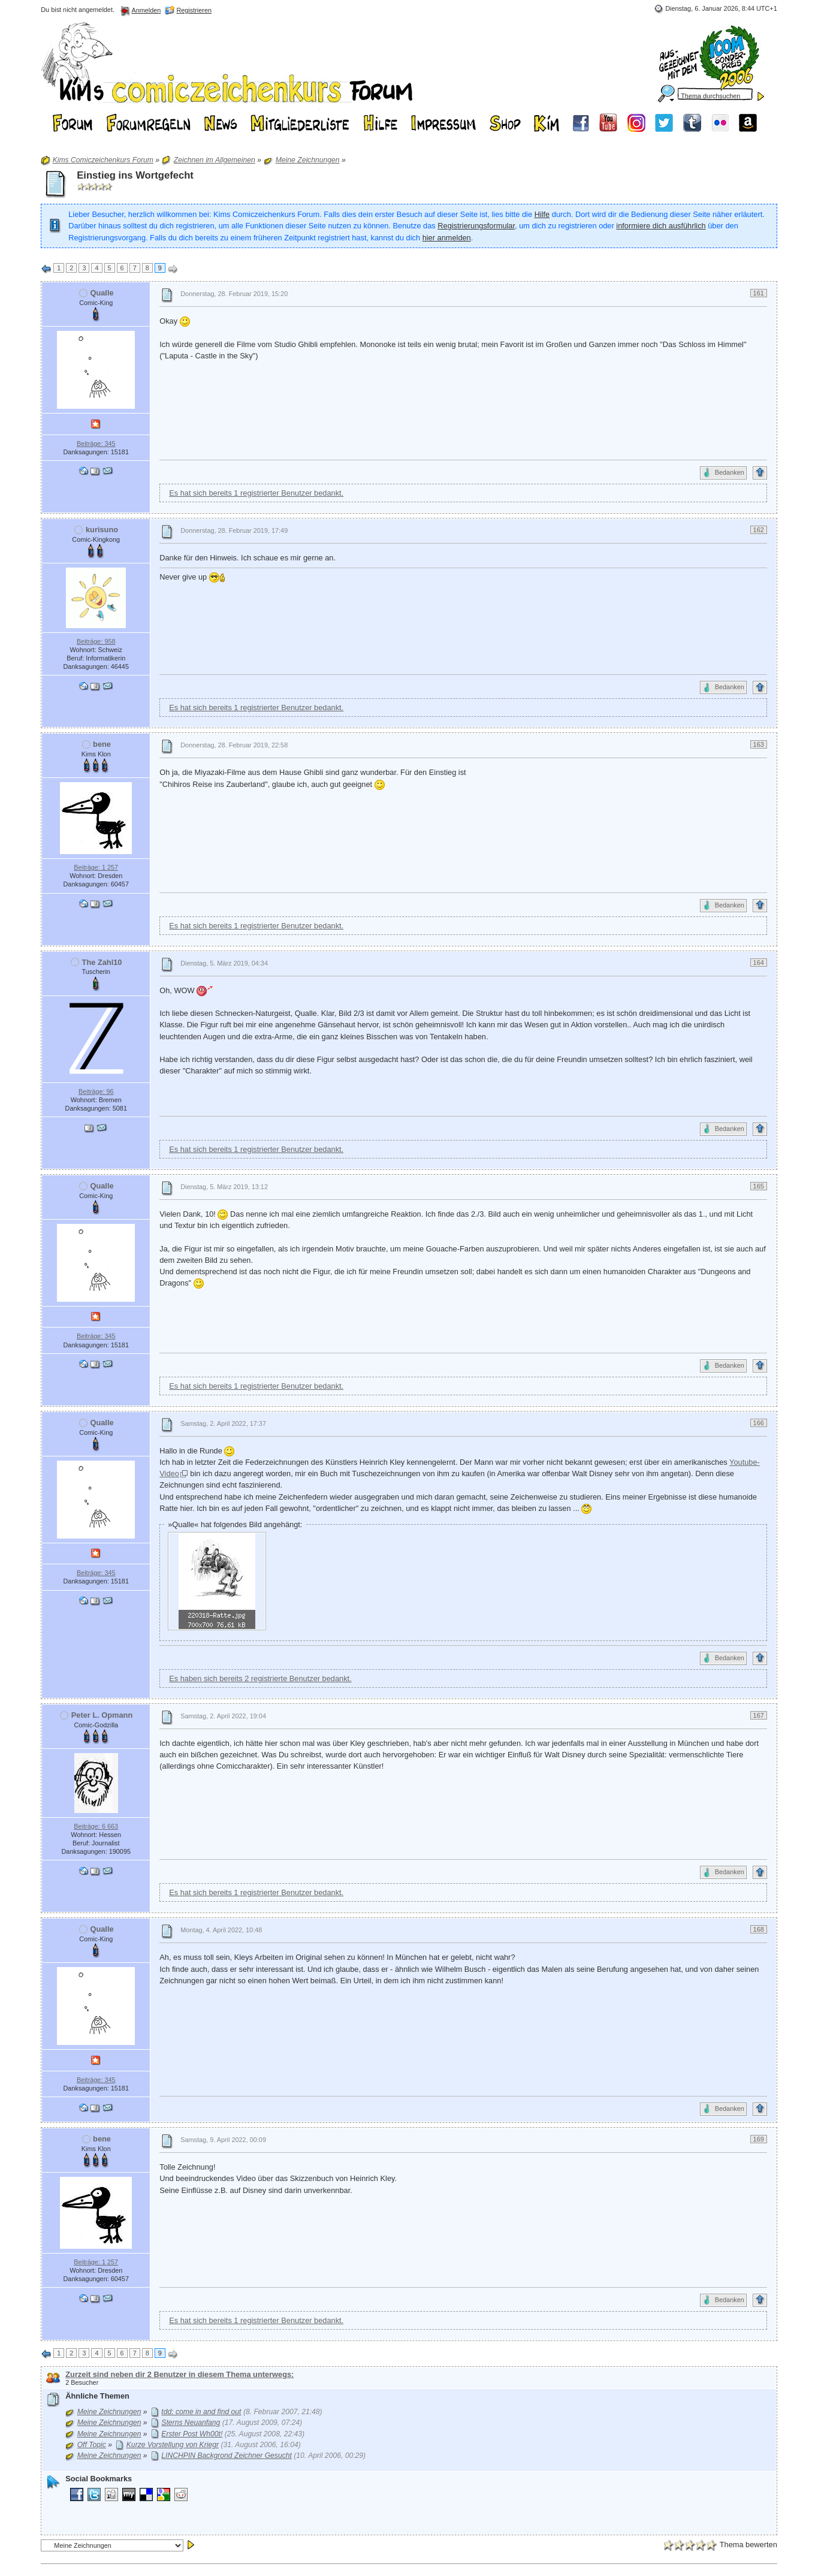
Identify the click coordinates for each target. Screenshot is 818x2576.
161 (758, 293)
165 (758, 1186)
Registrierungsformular (476, 225)
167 (758, 1715)
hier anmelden (446, 237)
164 (758, 962)
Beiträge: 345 (96, 443)
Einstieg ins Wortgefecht (135, 175)
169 (758, 2139)
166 (758, 1422)
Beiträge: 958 (96, 641)
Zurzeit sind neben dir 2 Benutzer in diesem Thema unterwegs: (179, 2374)
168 (758, 1929)
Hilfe (542, 214)
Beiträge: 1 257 (96, 867)
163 (758, 744)
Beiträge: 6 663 (96, 1826)
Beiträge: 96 (96, 1091)
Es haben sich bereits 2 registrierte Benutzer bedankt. (260, 1678)
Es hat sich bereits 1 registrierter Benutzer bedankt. (256, 492)
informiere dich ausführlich (660, 225)
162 (758, 529)
